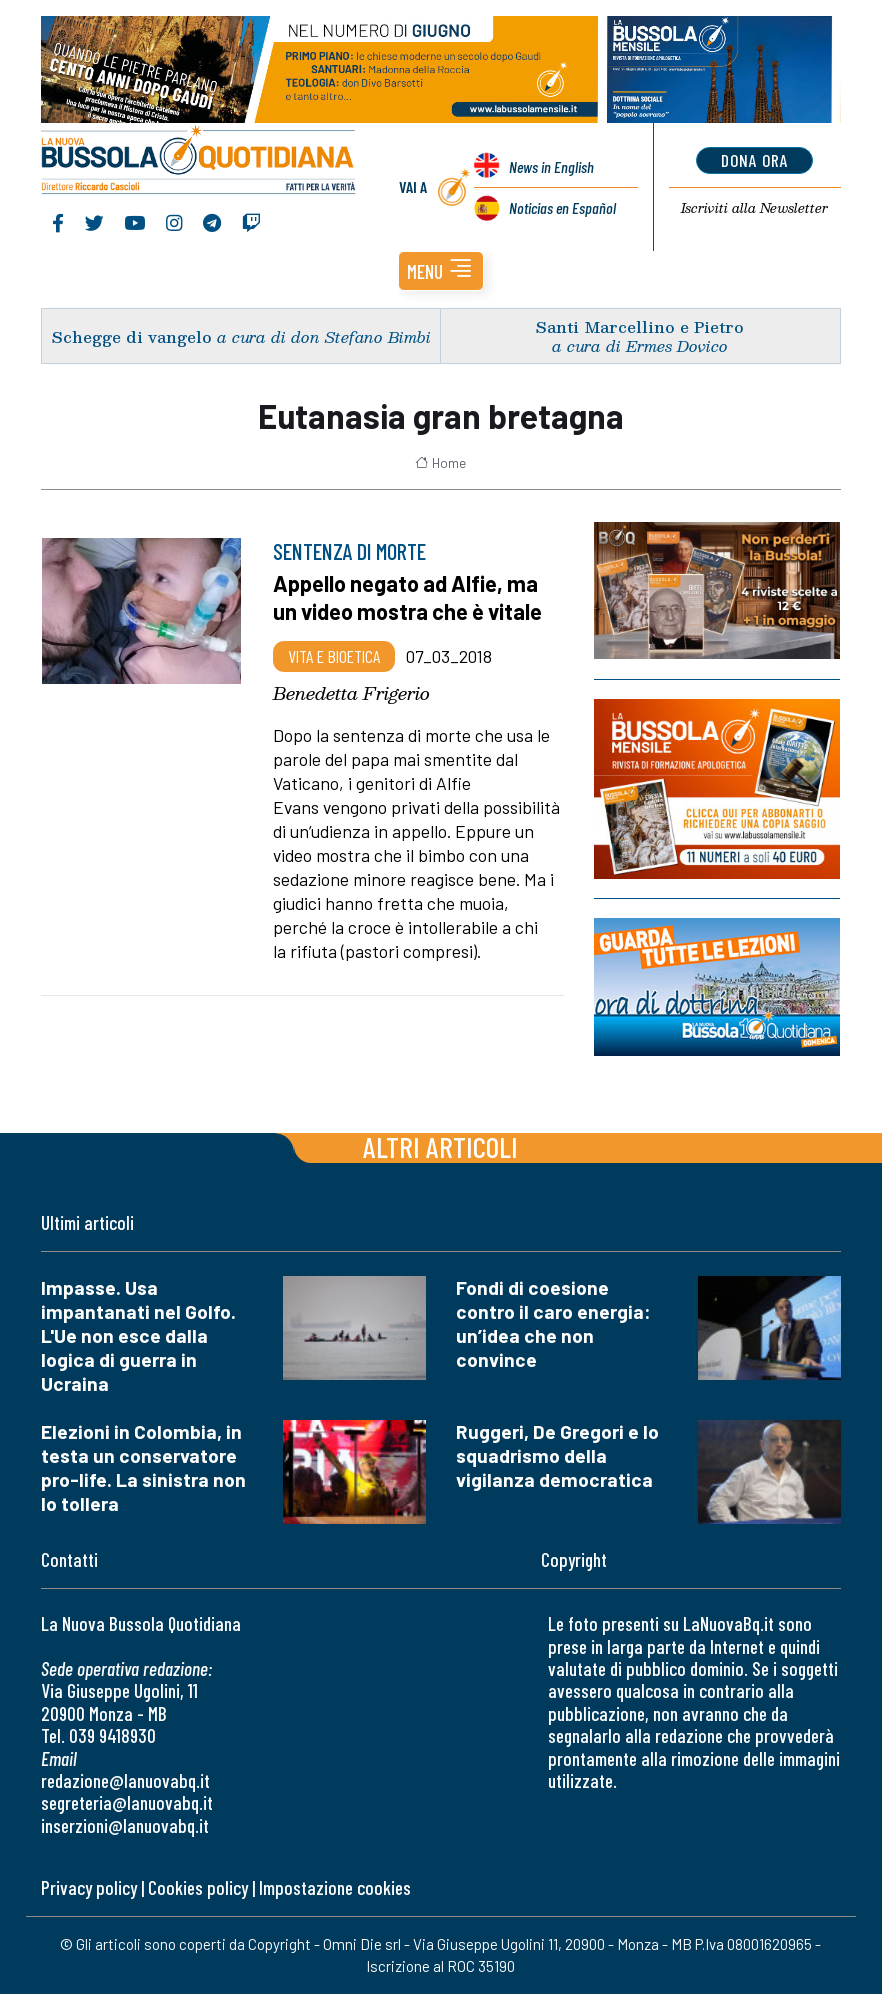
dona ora (754, 160)
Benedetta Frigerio (351, 693)
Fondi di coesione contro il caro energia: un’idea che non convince (553, 1323)
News (551, 166)
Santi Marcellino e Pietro (640, 326)
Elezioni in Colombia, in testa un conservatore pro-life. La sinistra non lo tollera (143, 1467)
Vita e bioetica (334, 656)
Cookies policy (198, 1887)
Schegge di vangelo (132, 336)
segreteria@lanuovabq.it (127, 1802)
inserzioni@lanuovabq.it (125, 1825)
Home (440, 463)
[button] (441, 271)
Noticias (562, 207)
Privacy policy (89, 1887)
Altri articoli (440, 1146)
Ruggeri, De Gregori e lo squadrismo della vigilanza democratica (557, 1455)
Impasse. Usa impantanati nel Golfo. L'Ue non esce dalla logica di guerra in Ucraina (138, 1335)
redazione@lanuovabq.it (125, 1780)
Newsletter (754, 208)
